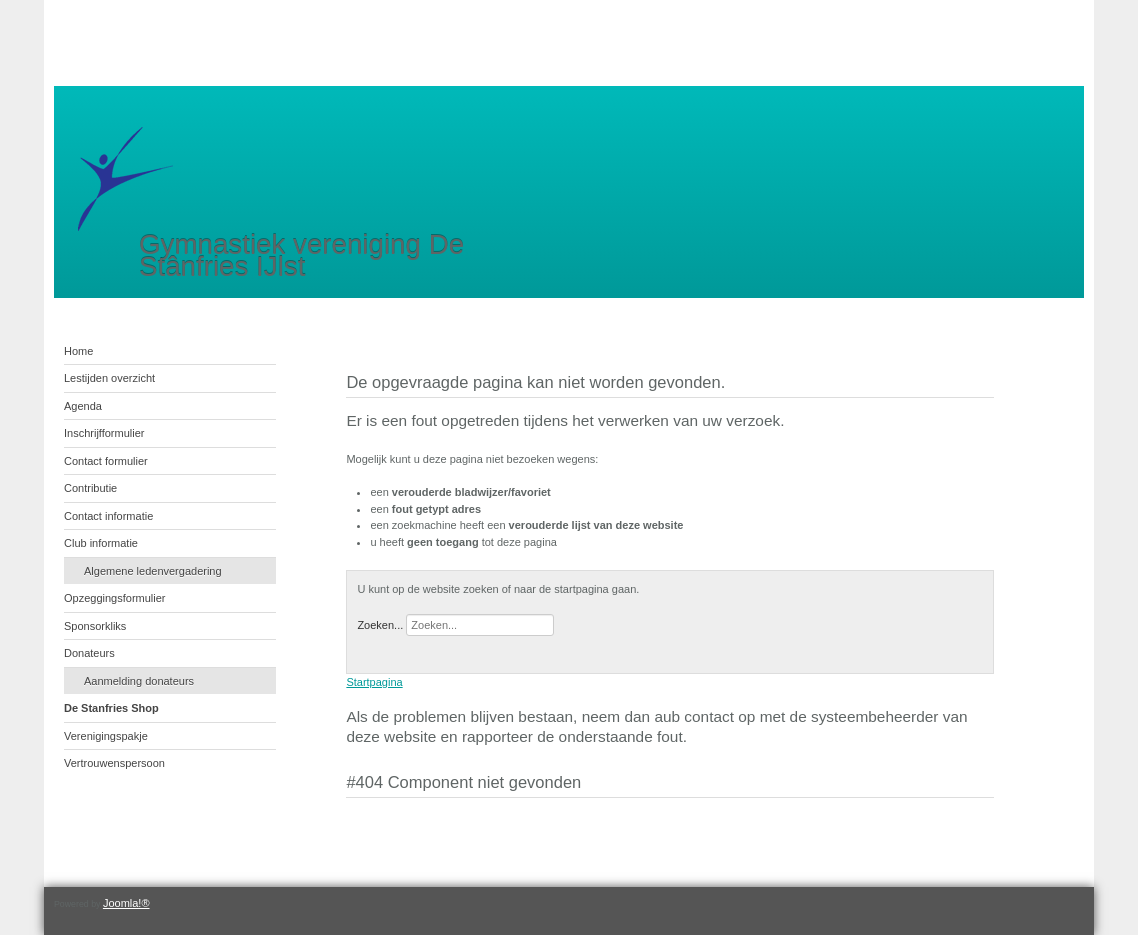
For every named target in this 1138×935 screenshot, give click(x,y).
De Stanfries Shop (111, 708)
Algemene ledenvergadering (153, 571)
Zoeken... (380, 625)
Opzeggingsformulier (115, 598)
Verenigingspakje (106, 736)
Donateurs (89, 653)
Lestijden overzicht (109, 378)
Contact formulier (106, 461)
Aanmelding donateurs (139, 681)
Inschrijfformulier (104, 433)
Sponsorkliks (95, 626)
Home (78, 351)
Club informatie (101, 543)
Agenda (83, 406)
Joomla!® (126, 903)
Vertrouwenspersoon (114, 763)
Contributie (90, 488)
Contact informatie (108, 516)
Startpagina (374, 682)
